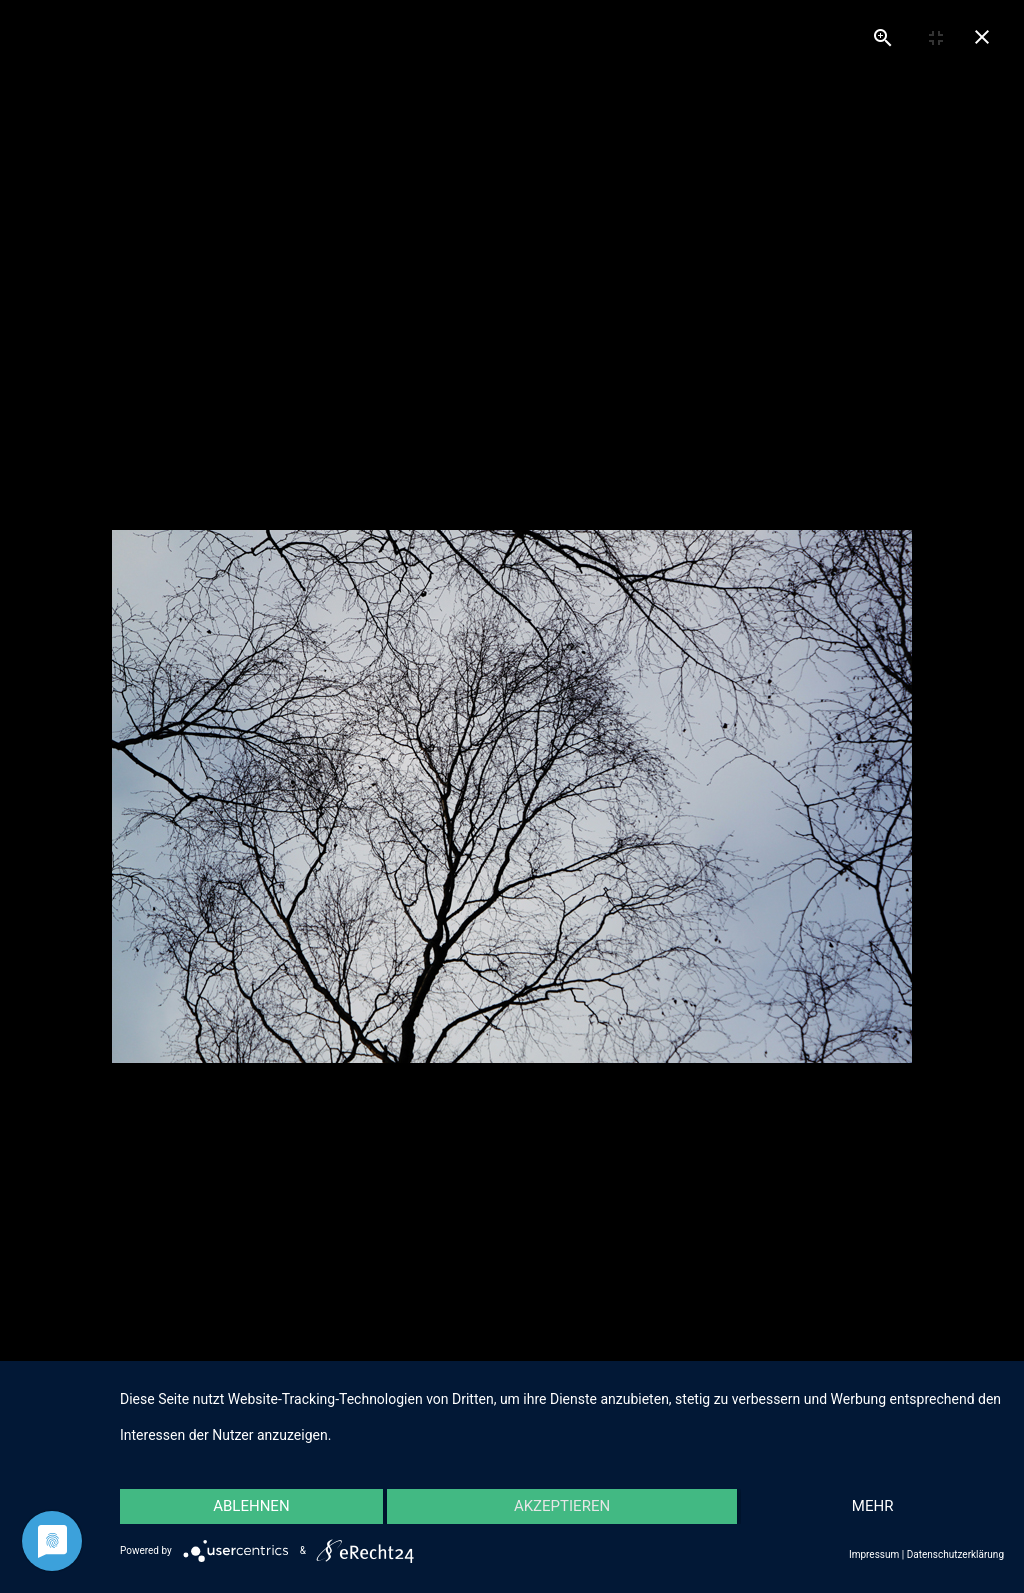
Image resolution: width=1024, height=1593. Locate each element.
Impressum (874, 1554)
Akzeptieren (562, 1506)
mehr (873, 1506)
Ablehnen (251, 1506)
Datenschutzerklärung (955, 1554)
